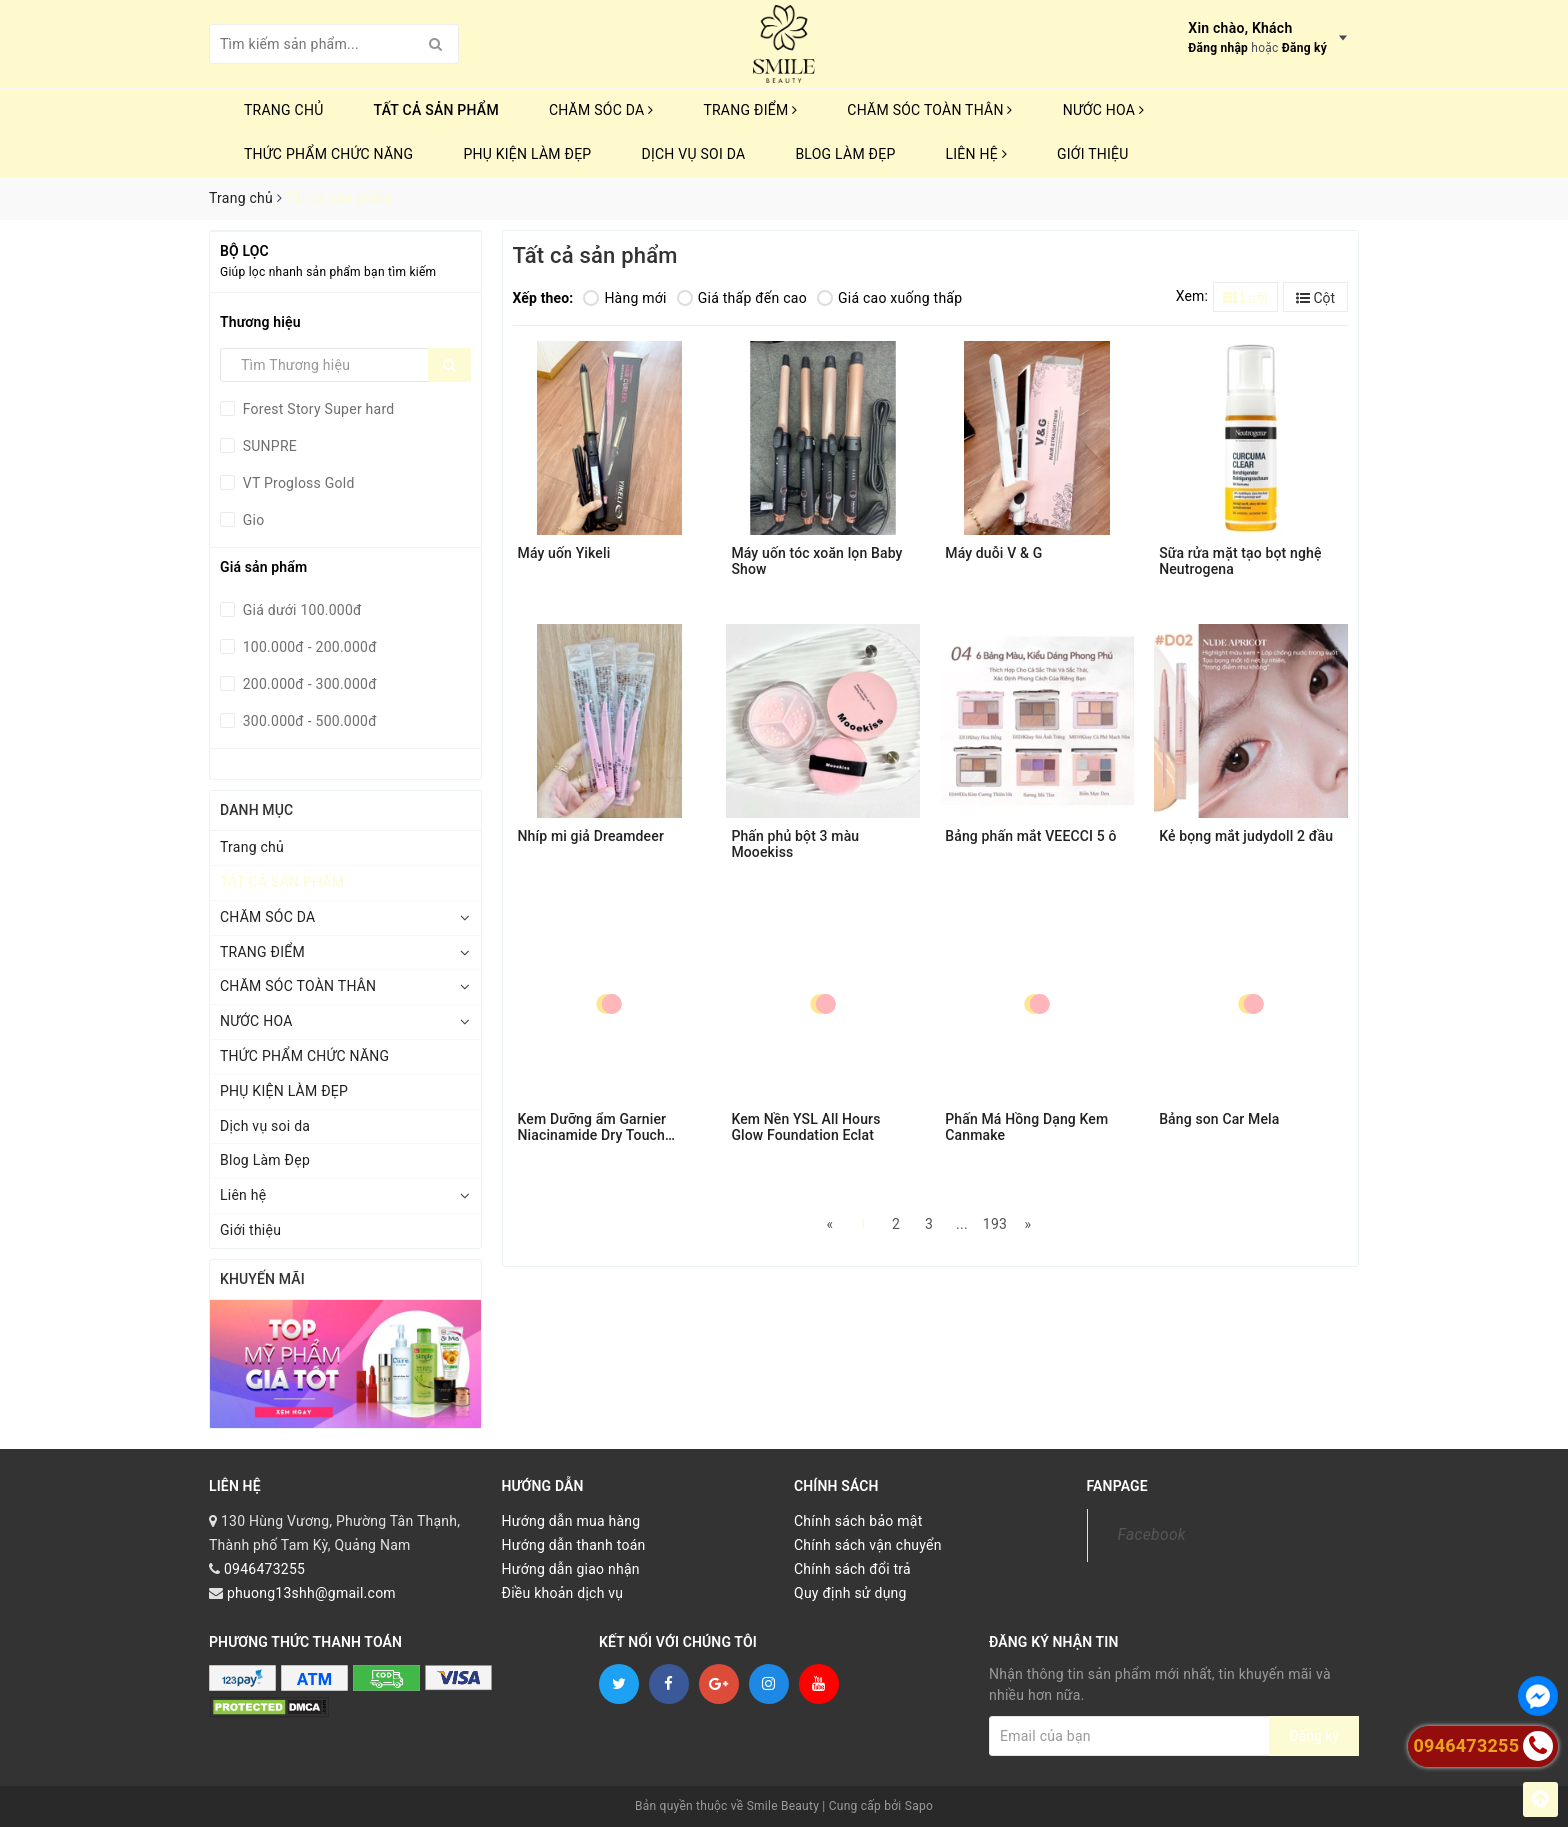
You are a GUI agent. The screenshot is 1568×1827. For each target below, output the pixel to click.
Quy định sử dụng (850, 1593)
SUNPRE (268, 446)
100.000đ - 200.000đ (308, 647)
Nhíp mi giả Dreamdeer (591, 836)
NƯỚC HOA (1104, 110)
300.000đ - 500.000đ (308, 721)
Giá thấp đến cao (742, 298)
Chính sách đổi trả (852, 1569)
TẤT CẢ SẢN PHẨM (436, 110)
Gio (251, 520)
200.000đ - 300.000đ (308, 684)
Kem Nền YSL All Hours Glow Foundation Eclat (805, 1127)
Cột (1315, 298)
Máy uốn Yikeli (564, 553)
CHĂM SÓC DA (601, 110)
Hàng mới (624, 298)
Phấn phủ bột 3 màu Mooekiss (795, 844)
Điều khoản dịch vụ (563, 1593)
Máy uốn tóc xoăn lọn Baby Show (816, 561)
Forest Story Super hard (316, 409)
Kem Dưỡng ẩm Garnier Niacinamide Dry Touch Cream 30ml (592, 1127)
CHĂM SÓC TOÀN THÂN (929, 110)
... (962, 1224)
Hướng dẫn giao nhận (571, 1569)
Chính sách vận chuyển (868, 1545)
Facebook (1152, 1534)
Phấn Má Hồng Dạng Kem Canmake (1026, 1127)
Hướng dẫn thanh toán (574, 1545)
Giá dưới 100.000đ (300, 610)
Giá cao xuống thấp (889, 298)
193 (995, 1224)
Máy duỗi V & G (993, 553)
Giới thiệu (1093, 154)
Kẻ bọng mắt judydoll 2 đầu (1246, 836)
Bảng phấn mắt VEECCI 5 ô (1030, 836)
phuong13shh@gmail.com (311, 1593)
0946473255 (264, 1569)
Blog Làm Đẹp (845, 154)
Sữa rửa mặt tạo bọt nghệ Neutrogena (1240, 561)
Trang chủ (284, 110)
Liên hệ (976, 154)
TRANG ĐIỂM (750, 110)
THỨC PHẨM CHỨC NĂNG (328, 154)
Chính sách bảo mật (858, 1521)
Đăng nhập (1218, 48)
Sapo (919, 1806)
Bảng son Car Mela (1219, 1119)
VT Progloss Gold (297, 483)
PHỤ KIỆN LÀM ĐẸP (527, 154)
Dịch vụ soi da (693, 154)
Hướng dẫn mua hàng (571, 1521)
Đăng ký (1304, 48)
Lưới (1245, 298)
